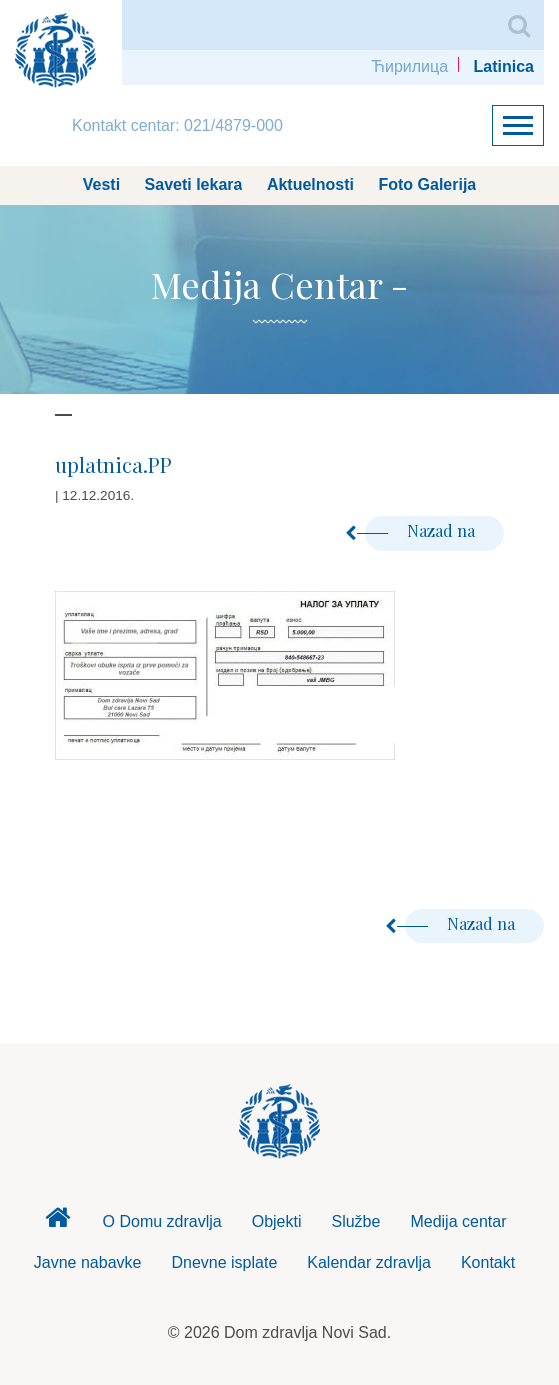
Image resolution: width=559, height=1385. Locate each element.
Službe (355, 1221)
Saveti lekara (194, 184)
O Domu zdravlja (162, 1221)
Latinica (504, 66)
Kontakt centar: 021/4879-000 (177, 125)
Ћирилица (409, 66)
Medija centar (458, 1221)
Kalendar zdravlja (369, 1262)
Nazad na (422, 530)
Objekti (277, 1221)
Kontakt (488, 1262)
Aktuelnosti (310, 184)
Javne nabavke (88, 1262)
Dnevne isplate (224, 1262)
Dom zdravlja (58, 1223)
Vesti (101, 184)
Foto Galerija (427, 184)
